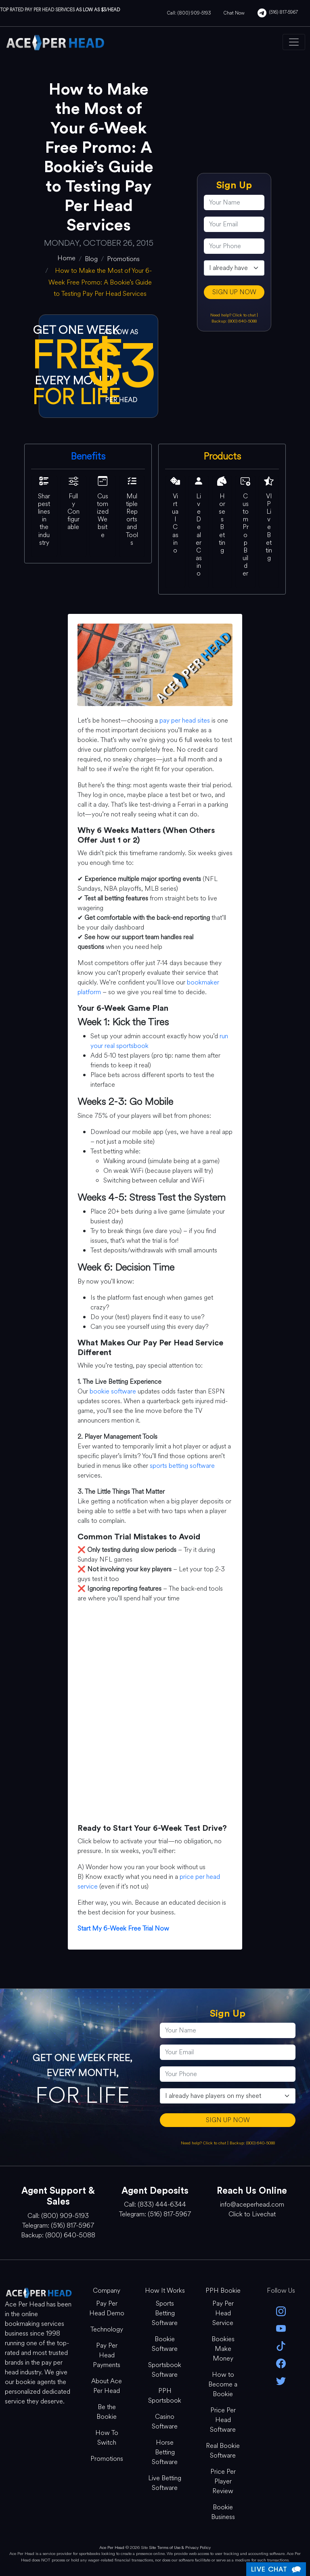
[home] (66, 258)
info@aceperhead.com (252, 2204)
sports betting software (182, 1465)
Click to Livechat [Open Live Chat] (252, 2214)
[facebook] (281, 2363)
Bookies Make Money (223, 2348)
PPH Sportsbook (164, 2395)
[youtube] (281, 2328)
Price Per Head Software (223, 2419)
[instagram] (281, 2310)
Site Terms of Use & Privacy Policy (180, 2547)
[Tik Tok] (281, 2345)
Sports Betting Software (165, 2313)
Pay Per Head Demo (106, 2308)
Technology (106, 2329)
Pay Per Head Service (223, 2313)
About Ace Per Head (106, 2385)
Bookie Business (223, 2511)
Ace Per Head (111, 2547)
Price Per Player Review (223, 2481)
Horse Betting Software (165, 2452)
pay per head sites (184, 720)
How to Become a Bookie (222, 2384)
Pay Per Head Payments (106, 2355)
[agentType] (234, 268)
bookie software (113, 1391)
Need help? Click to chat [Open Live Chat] (233, 315)
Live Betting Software (164, 2482)
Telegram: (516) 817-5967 (58, 2225)
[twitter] (281, 2380)
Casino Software (165, 2421)
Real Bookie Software (223, 2450)
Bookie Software (165, 2343)
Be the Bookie (106, 2411)
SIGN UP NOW (234, 292)
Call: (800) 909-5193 (189, 13)
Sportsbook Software (164, 2369)
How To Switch (106, 2437)
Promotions (106, 2458)
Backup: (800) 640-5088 (234, 321)
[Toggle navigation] (294, 42)
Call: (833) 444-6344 (155, 2204)
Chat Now (234, 13)
